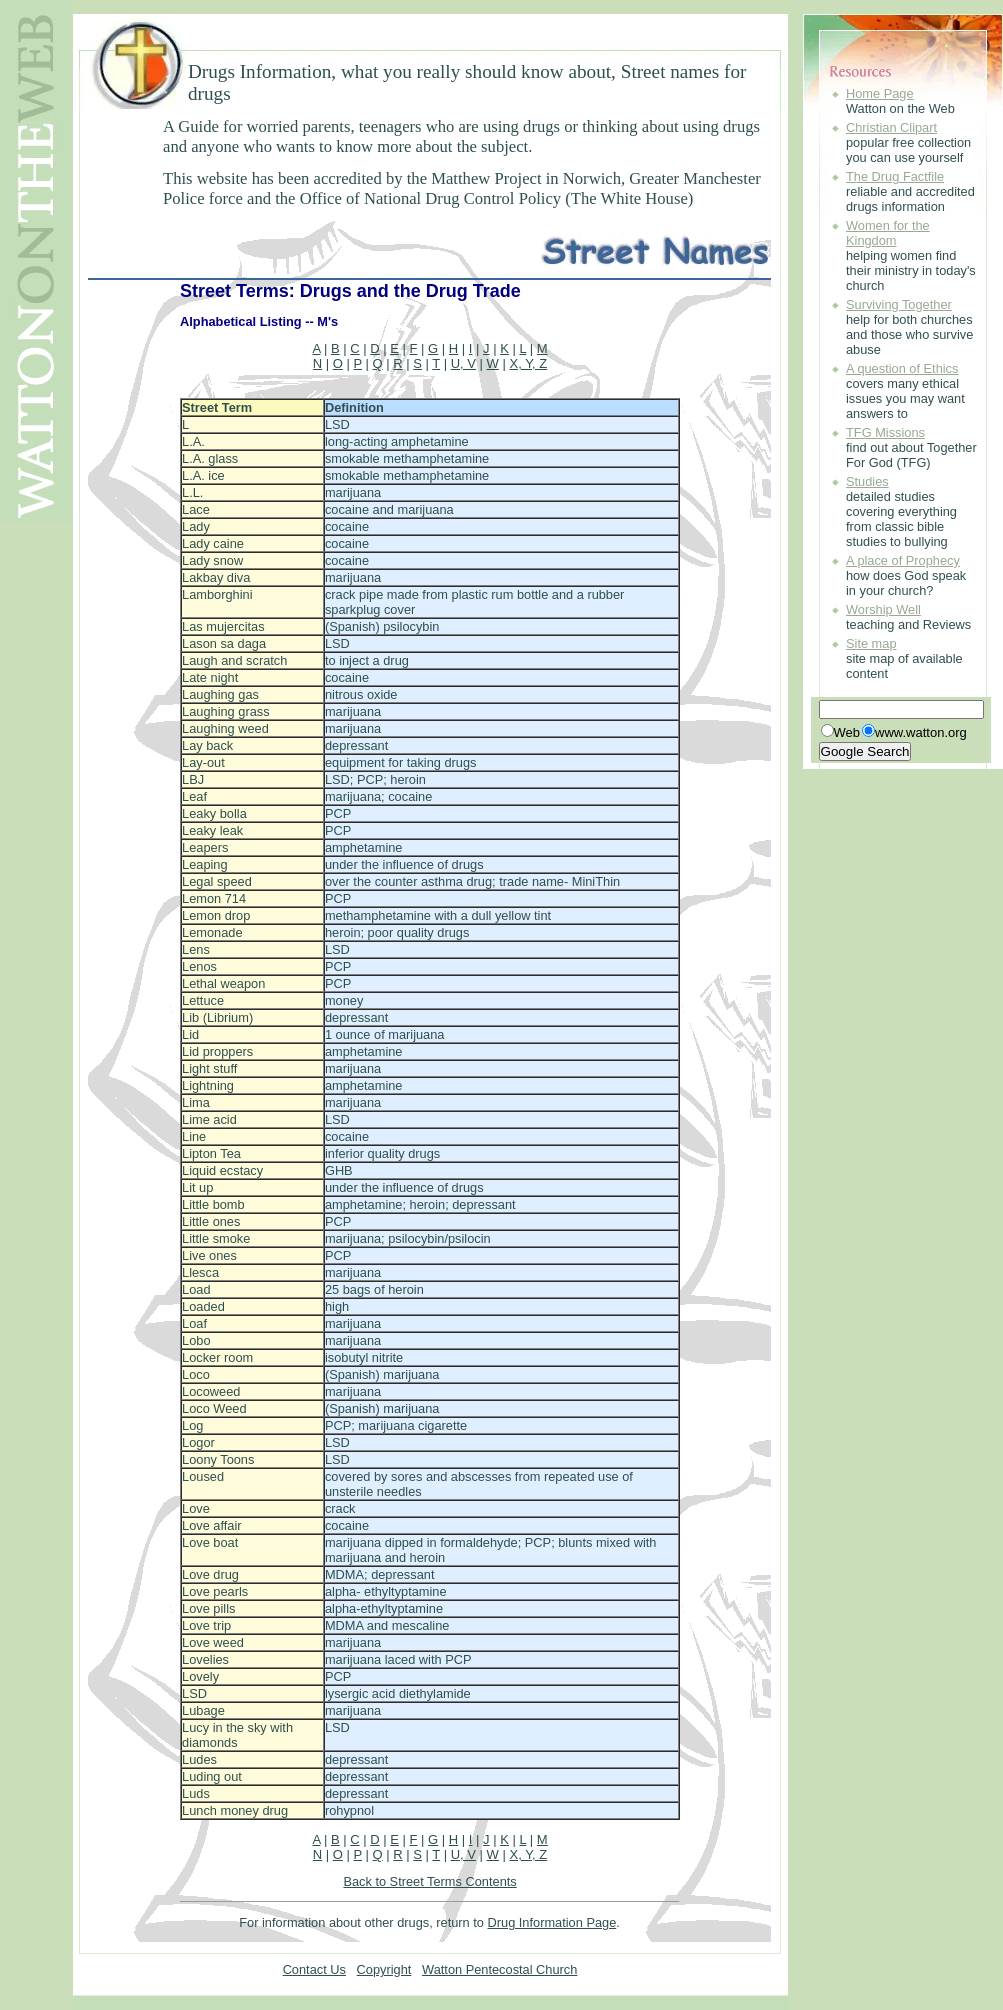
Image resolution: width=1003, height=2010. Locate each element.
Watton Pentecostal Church (499, 1969)
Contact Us (314, 1969)
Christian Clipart (891, 127)
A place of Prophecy (903, 560)
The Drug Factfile (895, 176)
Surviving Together (899, 304)
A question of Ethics (902, 368)
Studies (867, 481)
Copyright (384, 1969)
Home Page (880, 93)
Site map (871, 643)
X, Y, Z (528, 363)
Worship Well (883, 609)
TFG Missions (885, 432)
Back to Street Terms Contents (429, 1881)
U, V (463, 363)
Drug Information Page (552, 1922)
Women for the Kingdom (888, 233)
